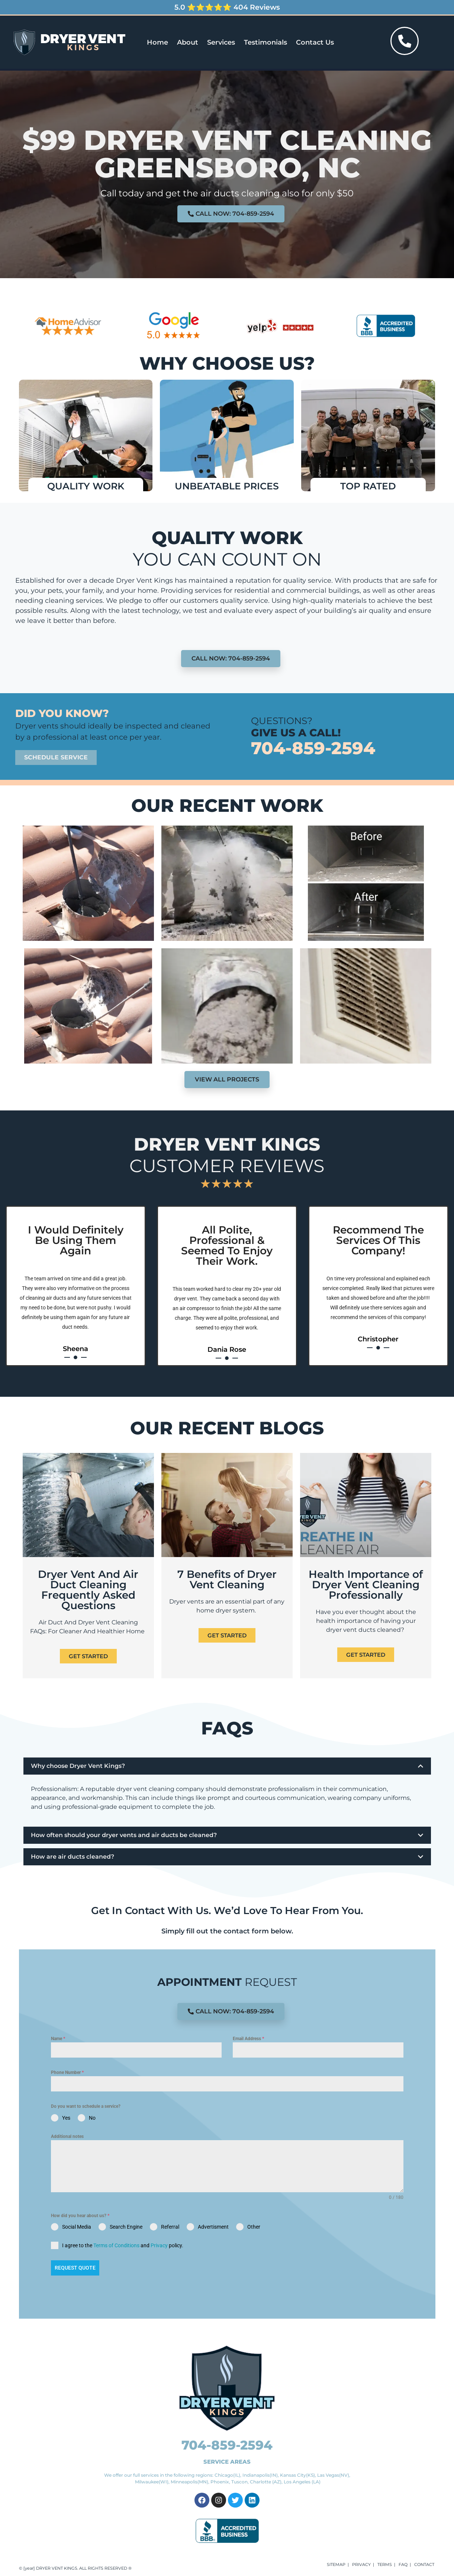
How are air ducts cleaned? (72, 1856)
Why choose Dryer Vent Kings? (78, 1765)
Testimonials (265, 42)
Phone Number (67, 2072)
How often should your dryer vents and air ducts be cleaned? (124, 1835)
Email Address (248, 2038)
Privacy (159, 2245)
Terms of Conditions (116, 2245)
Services (221, 42)
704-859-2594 (313, 748)
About (187, 42)
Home (157, 42)
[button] (227, 1766)
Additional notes (67, 2136)
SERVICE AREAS (227, 2461)
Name (58, 2038)
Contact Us (315, 42)
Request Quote (75, 2268)
